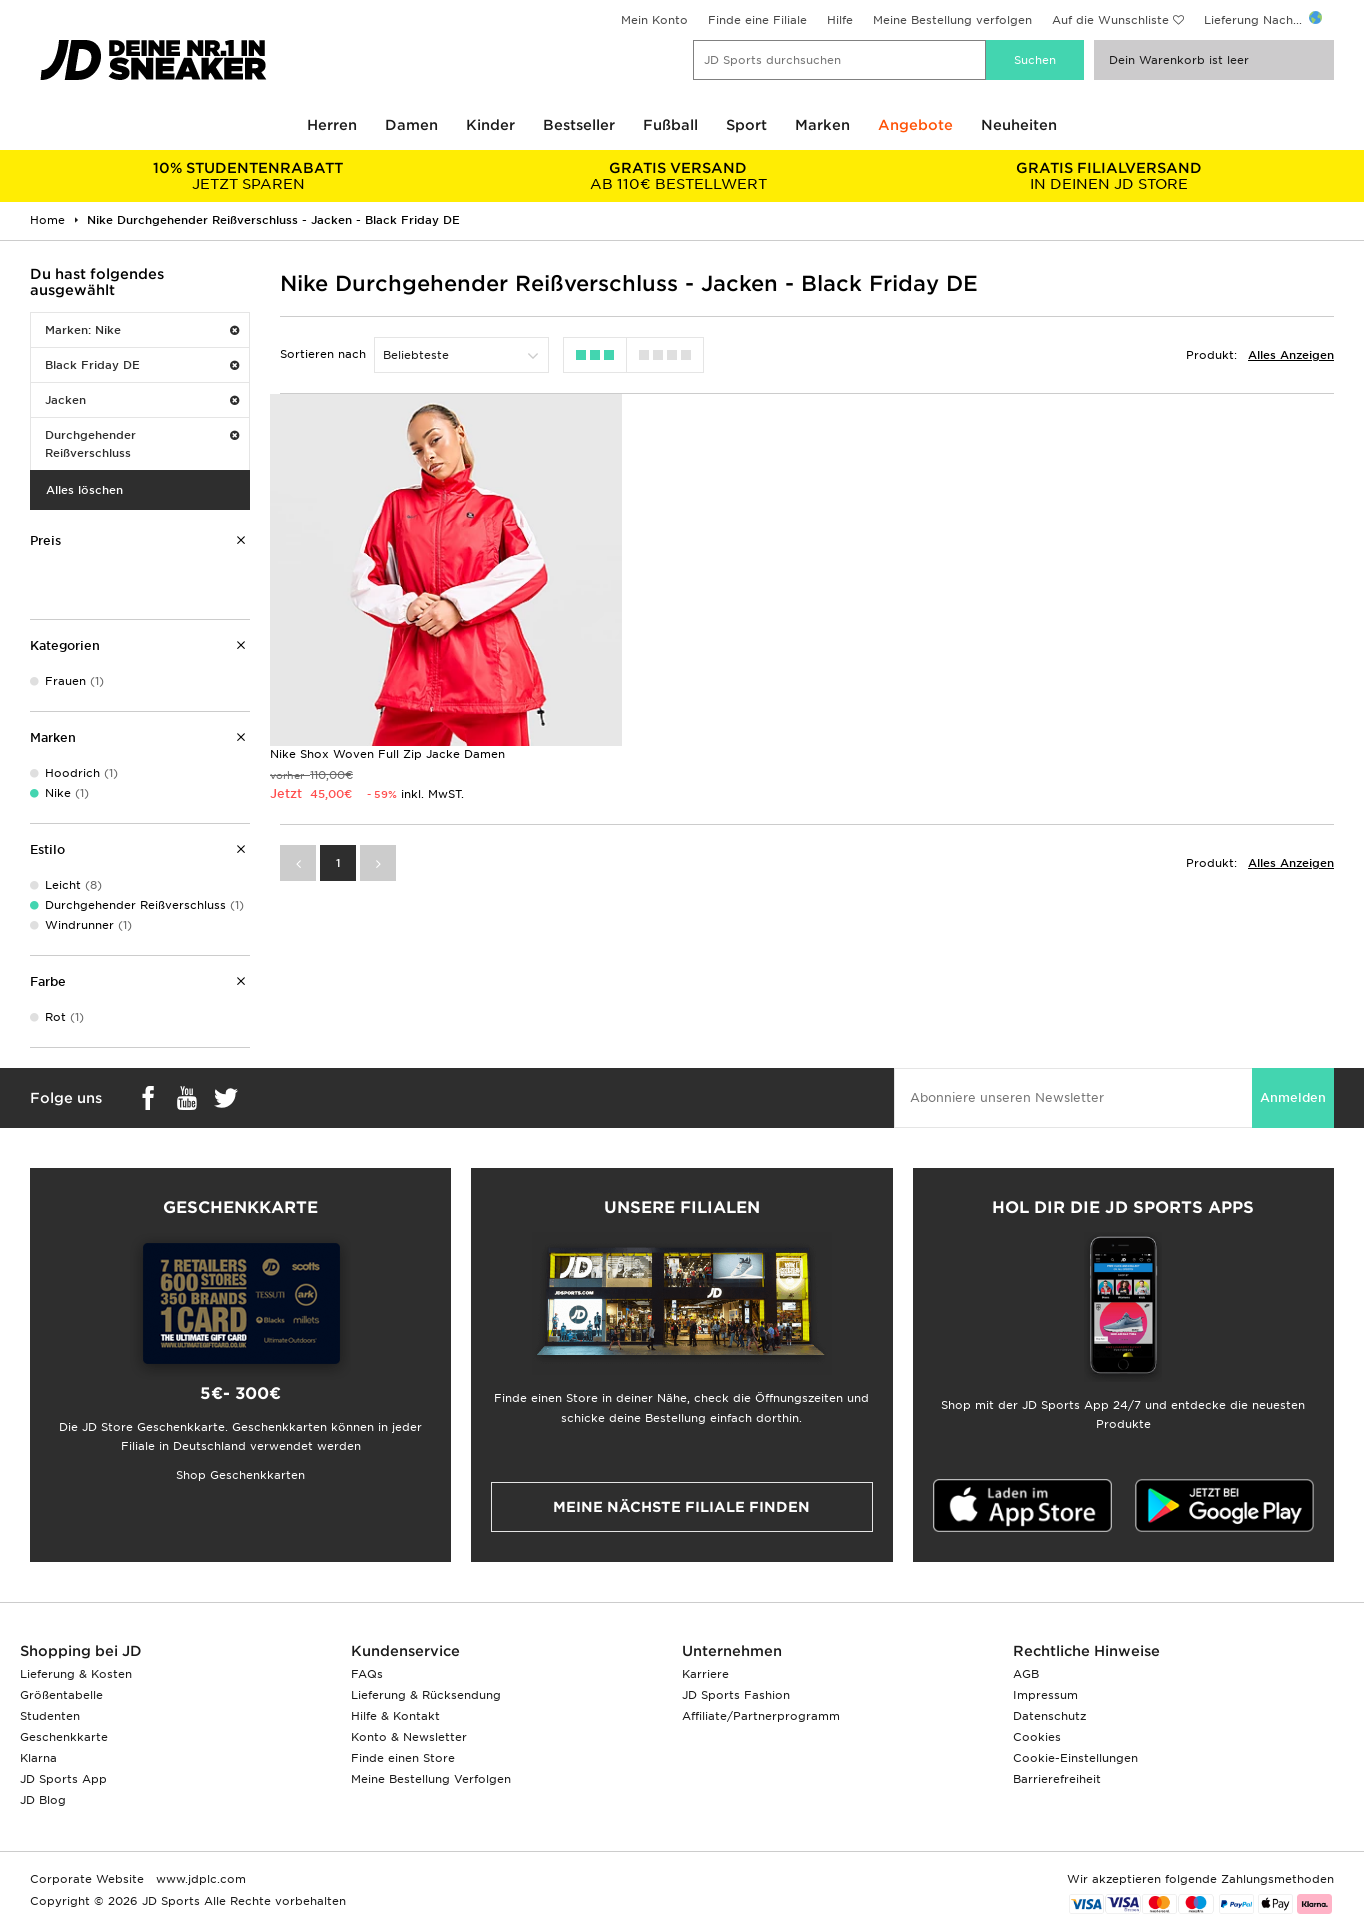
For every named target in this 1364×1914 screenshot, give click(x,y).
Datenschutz (1049, 1716)
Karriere (705, 1674)
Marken (822, 125)
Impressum (1045, 1695)
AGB (1026, 1674)
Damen (411, 125)
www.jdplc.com (199, 1879)
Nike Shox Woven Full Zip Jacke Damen (387, 753)
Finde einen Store (403, 1758)
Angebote (915, 125)
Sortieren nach (323, 354)
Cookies (1037, 1737)
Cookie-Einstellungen (1075, 1758)
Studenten (50, 1716)
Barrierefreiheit (1057, 1779)
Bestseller (579, 125)
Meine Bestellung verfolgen (952, 20)
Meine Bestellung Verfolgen (431, 1779)
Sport (746, 125)
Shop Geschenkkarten (240, 1475)
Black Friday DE (142, 365)
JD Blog (43, 1800)
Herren (332, 125)
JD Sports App (63, 1779)
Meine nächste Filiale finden (681, 1507)
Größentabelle (61, 1695)
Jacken (142, 400)
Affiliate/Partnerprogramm (761, 1716)
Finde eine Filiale (757, 20)
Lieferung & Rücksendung (426, 1695)
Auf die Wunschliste (1110, 20)
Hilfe (840, 20)
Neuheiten (1019, 125)
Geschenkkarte (64, 1737)
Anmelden (1293, 1097)
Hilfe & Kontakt (395, 1716)
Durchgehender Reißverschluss (142, 444)
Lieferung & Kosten (76, 1674)
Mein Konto (654, 20)
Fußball (670, 125)
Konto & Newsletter (409, 1737)
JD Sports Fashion (736, 1695)
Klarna (38, 1758)
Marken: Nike (142, 330)
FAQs (367, 1674)
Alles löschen (84, 490)
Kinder (490, 125)
